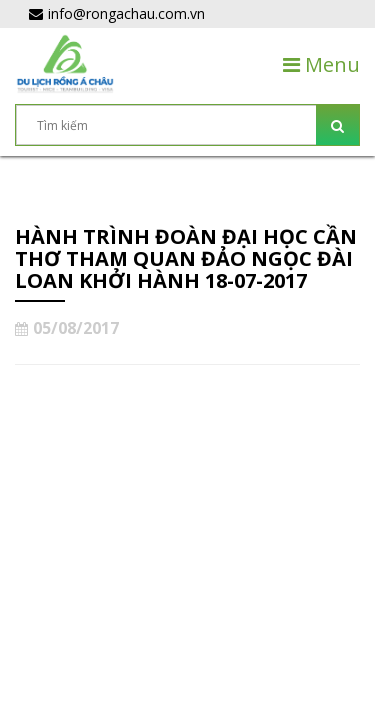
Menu (321, 64)
